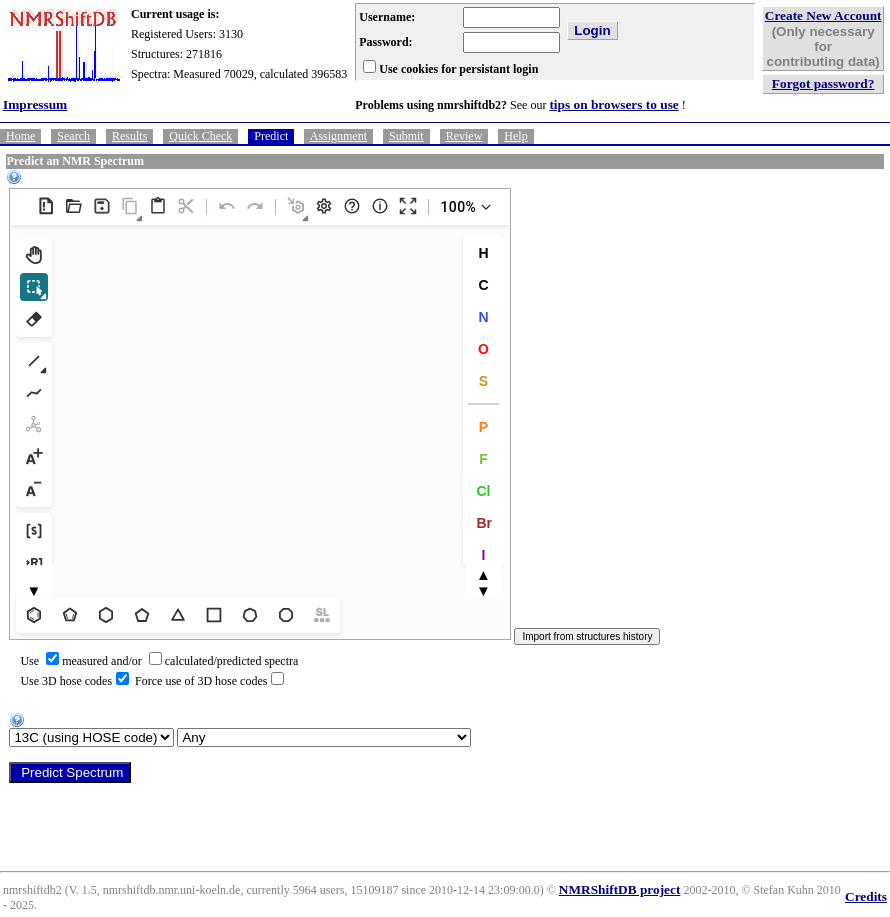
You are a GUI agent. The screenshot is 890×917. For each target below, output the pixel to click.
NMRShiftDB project (620, 889)
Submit (406, 136)
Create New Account (823, 15)
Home (20, 136)
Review (464, 136)
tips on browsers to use (613, 104)
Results (129, 136)
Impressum (35, 104)
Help (515, 136)
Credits (866, 896)
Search (73, 136)
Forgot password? (823, 83)
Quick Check (200, 136)
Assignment (338, 136)
